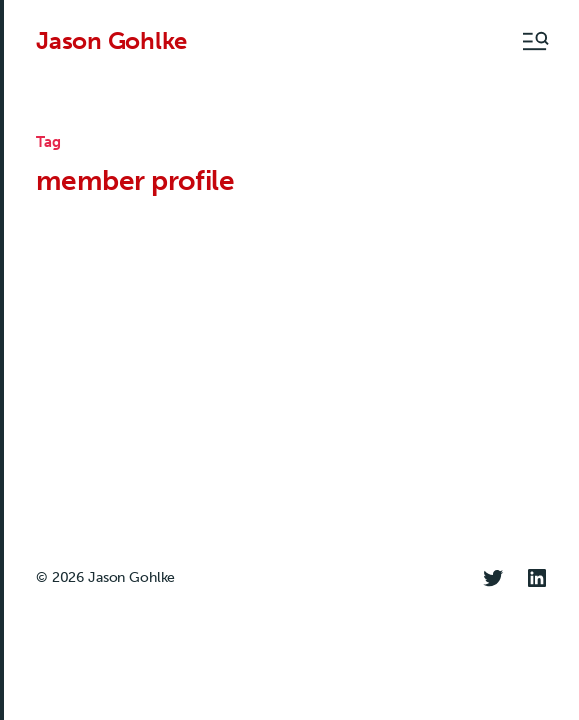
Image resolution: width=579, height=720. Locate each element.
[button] (534, 41)
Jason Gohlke (111, 41)
